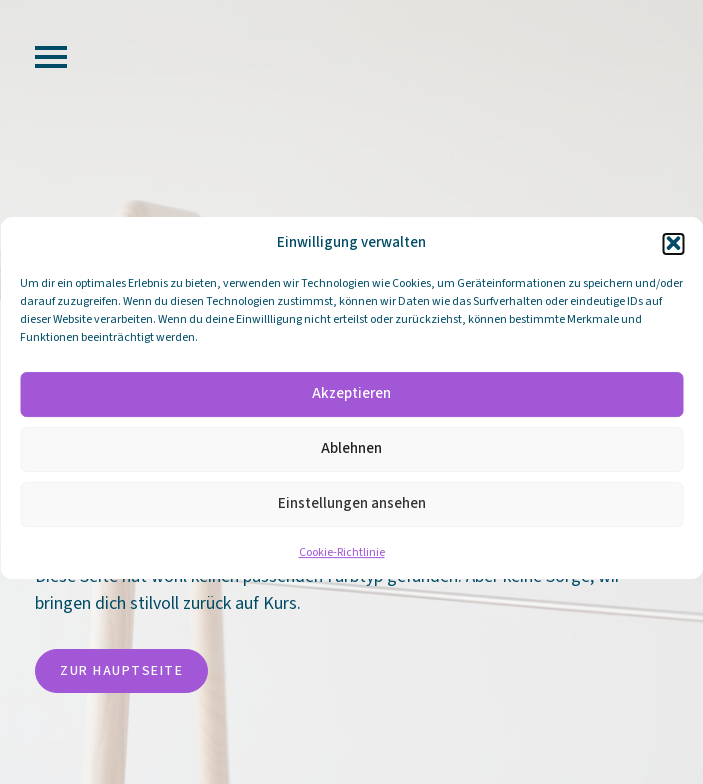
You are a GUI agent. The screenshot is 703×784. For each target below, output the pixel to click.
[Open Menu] (51, 57)
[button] (673, 251)
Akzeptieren (351, 401)
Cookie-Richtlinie (342, 560)
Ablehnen (351, 456)
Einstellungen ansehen (352, 511)
